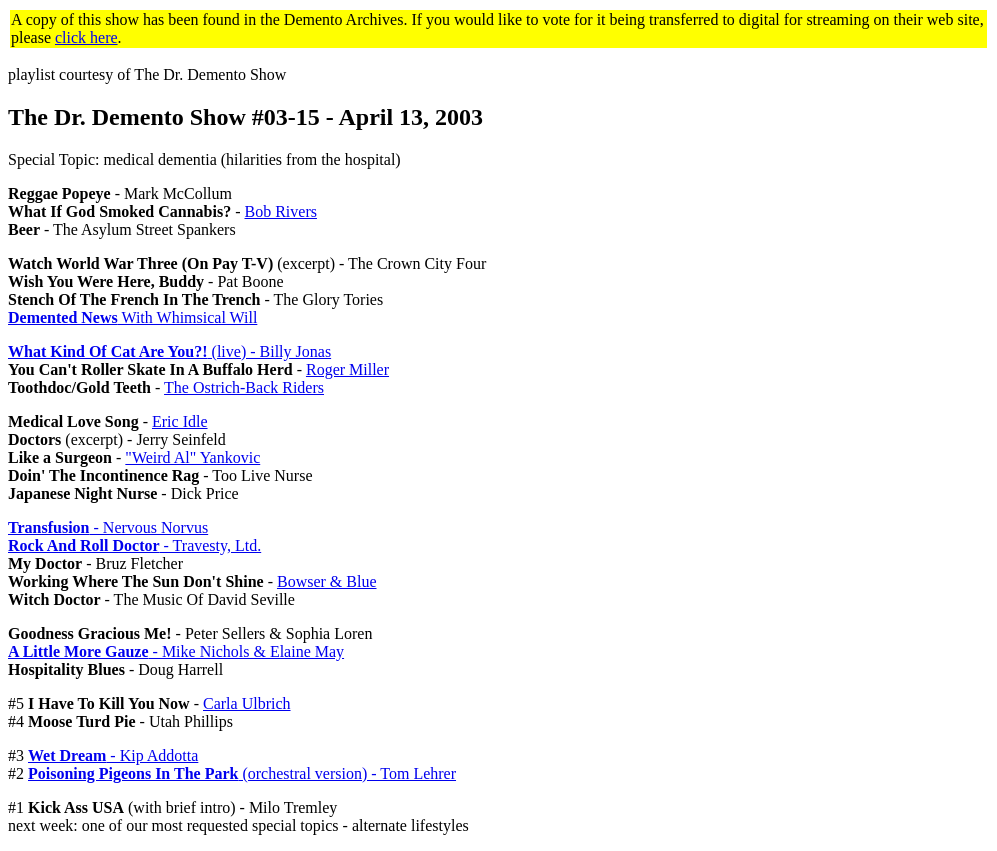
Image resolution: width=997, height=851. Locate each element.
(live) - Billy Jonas (169, 351)
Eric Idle (180, 421)
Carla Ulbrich (247, 703)
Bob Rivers (281, 211)
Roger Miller (347, 369)
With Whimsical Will (132, 317)
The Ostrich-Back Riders (244, 387)
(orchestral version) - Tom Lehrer (242, 773)
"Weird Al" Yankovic (192, 457)
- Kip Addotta (113, 755)
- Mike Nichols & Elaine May (176, 651)
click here (86, 37)
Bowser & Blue (327, 581)
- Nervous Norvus (108, 527)
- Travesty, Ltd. (134, 545)
